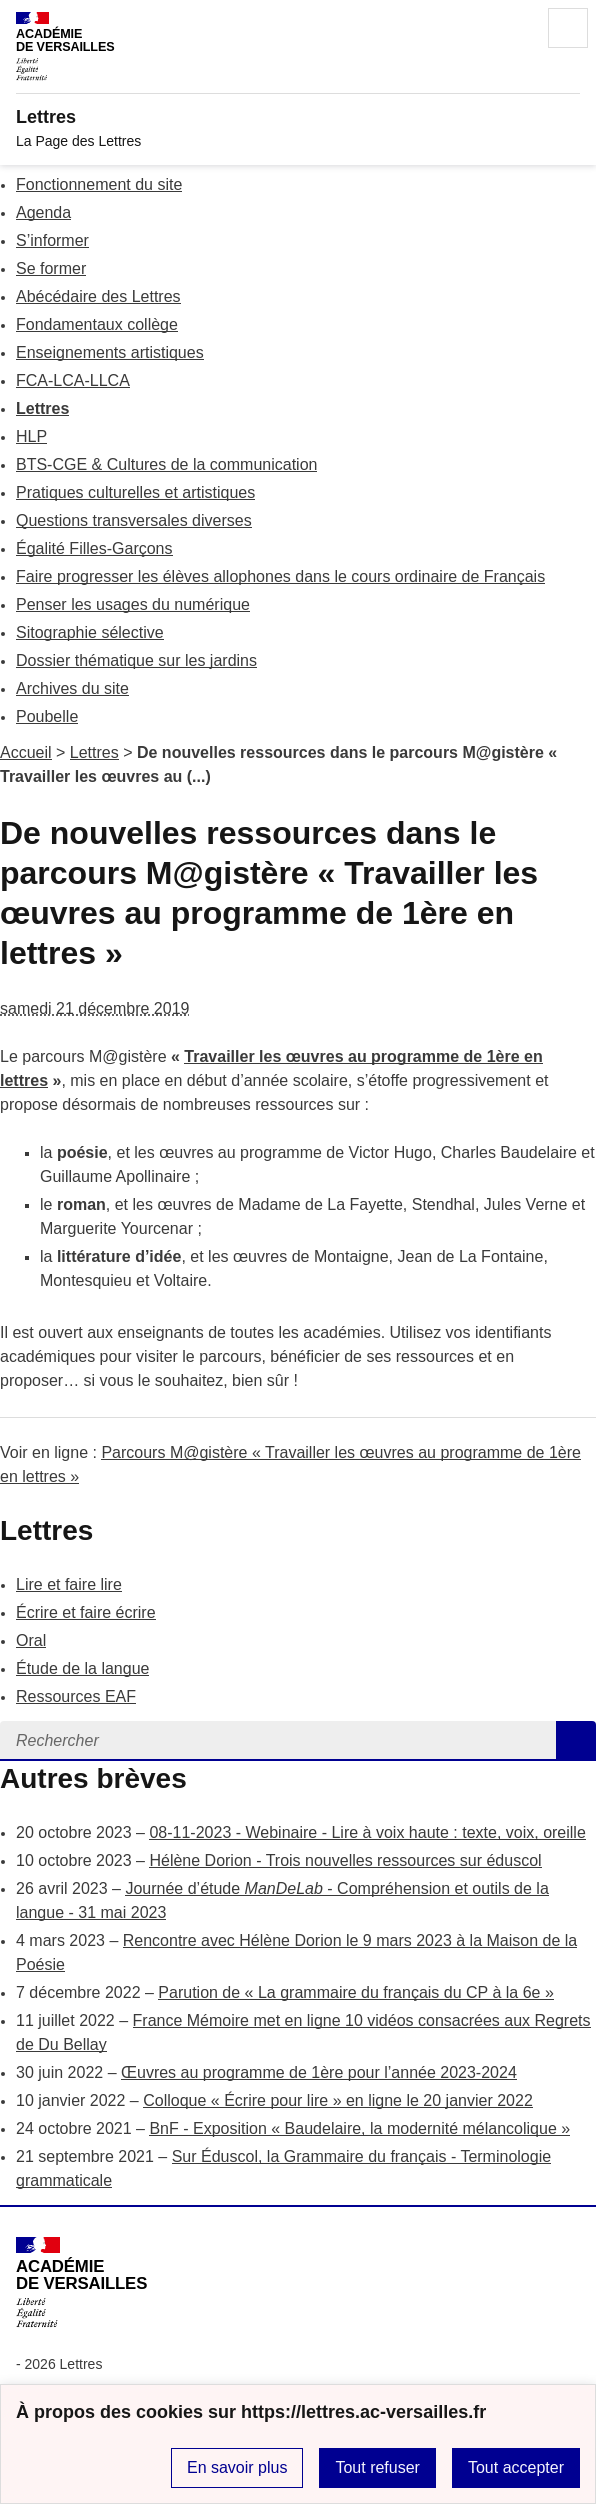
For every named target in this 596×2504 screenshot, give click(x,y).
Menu (568, 28)
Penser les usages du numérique (133, 604)
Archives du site (72, 688)
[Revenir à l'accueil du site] (81, 2282)
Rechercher (512, 28)
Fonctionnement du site (99, 184)
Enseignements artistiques (110, 352)
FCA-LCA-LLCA (73, 380)
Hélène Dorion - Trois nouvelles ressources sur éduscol (345, 1860)
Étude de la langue (82, 1668)
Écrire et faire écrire (86, 1612)
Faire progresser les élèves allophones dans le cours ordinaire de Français (280, 576)
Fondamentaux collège (97, 324)
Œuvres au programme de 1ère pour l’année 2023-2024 (319, 2072)
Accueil (26, 752)
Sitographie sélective (90, 632)
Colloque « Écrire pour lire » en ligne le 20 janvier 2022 (338, 2100)
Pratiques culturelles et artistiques (135, 492)
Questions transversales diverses (134, 520)
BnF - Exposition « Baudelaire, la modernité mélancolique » (359, 2128)
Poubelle (47, 716)
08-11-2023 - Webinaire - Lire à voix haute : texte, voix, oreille (367, 1832)
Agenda (43, 212)
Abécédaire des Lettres (98, 296)
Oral (31, 1640)
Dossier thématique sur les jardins (136, 660)
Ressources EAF (76, 1696)
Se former (51, 268)
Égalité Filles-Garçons (94, 548)
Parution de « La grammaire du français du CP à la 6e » (356, 1992)
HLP (31, 436)
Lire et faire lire (69, 1584)
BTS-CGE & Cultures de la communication (166, 464)
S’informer (52, 240)
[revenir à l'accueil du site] (298, 117)
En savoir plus (237, 2467)
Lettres (42, 408)
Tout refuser (377, 2467)
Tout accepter (516, 2467)
